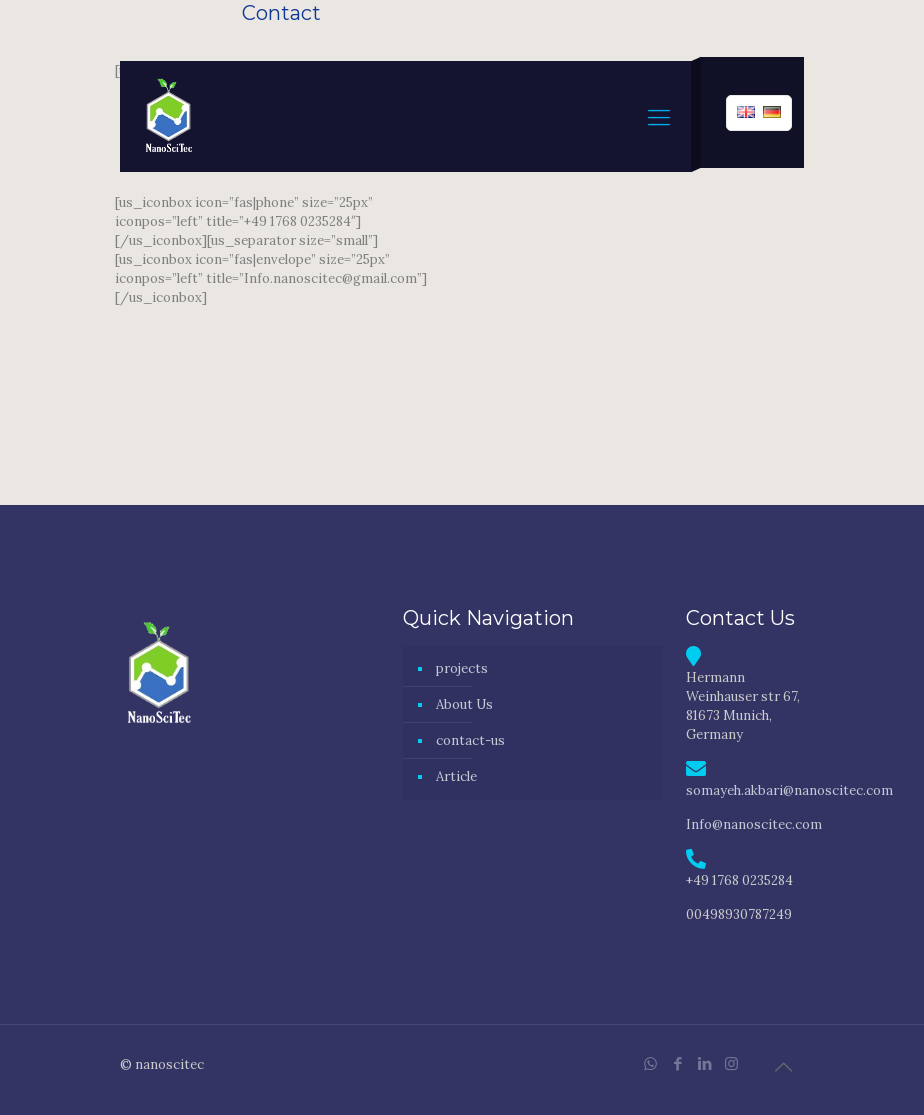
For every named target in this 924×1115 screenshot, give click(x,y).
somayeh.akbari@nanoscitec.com (789, 790)
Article (456, 776)
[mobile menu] (659, 117)
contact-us (470, 740)
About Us (464, 704)
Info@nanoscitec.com (754, 824)
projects (462, 668)
